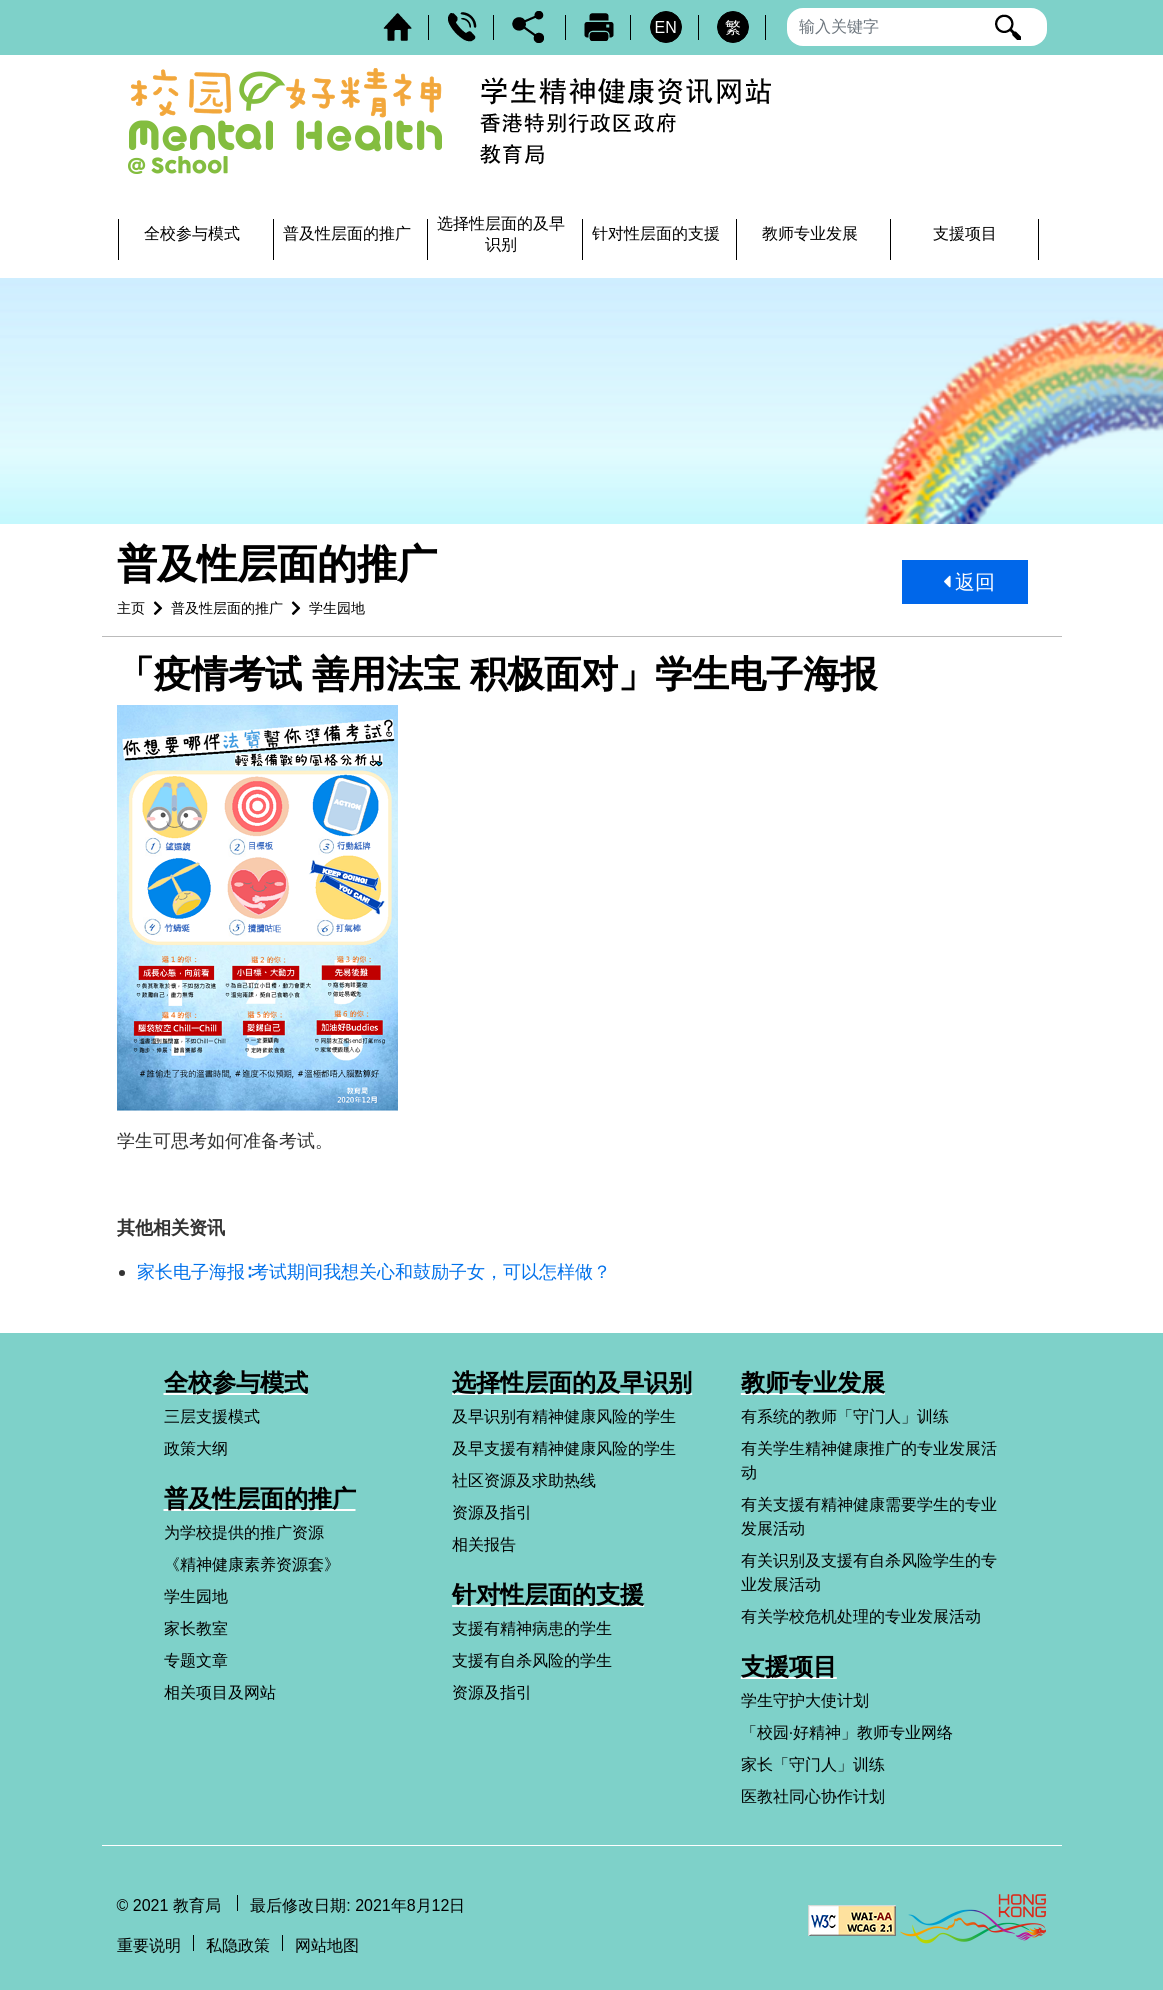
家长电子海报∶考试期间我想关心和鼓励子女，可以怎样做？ (374, 1271)
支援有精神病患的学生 (532, 1628)
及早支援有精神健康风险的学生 (564, 1448)
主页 (131, 608)
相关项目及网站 (220, 1692)
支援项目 (789, 1666)
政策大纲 (196, 1448)
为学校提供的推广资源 (244, 1532)
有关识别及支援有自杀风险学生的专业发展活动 (869, 1572)
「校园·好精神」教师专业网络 (847, 1732)
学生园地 (337, 608)
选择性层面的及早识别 (572, 1382)
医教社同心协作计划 (813, 1796)
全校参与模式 (236, 1382)
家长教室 (196, 1628)
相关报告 (484, 1544)
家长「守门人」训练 (813, 1764)
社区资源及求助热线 (524, 1480)
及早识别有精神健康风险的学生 (564, 1416)
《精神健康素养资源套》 (252, 1564)
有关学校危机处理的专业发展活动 (861, 1616)
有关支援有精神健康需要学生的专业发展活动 (869, 1516)
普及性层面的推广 (227, 608)
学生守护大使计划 (805, 1700)
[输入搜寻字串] (917, 27)
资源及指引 (492, 1512)
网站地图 (327, 1945)
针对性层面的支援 (548, 1594)
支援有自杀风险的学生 (532, 1660)
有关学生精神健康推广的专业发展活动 (869, 1460)
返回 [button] (970, 582)
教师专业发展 (813, 1382)
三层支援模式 (212, 1416)
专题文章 (196, 1660)
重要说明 (149, 1945)
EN (665, 27)
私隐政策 (238, 1945)
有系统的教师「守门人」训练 (845, 1416)
